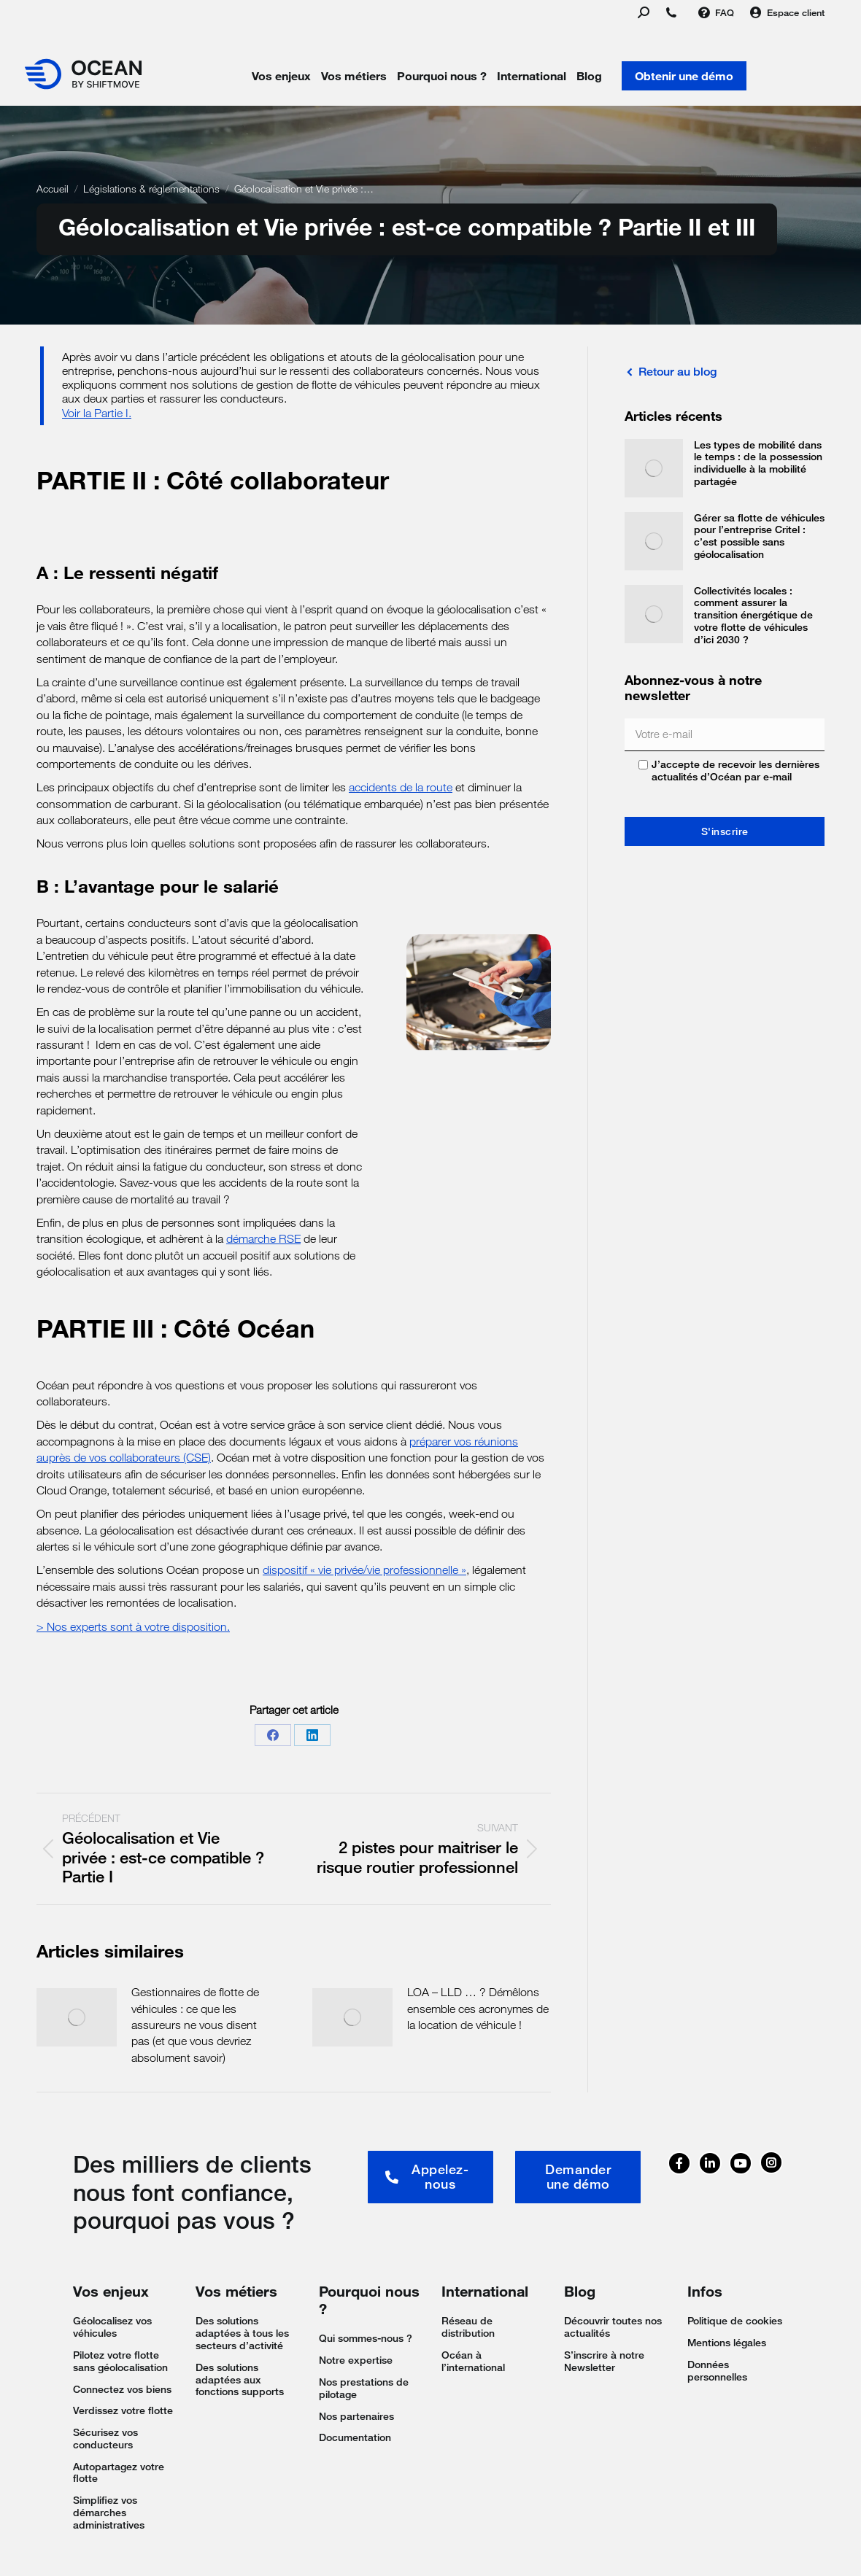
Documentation (355, 2437)
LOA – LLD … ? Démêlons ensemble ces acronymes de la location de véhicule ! (478, 2008)
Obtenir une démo (684, 76)
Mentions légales (726, 2342)
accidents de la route (400, 787)
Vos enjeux (281, 76)
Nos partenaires (356, 2416)
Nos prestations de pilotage (364, 2388)
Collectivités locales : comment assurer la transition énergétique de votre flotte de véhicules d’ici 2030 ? (753, 615)
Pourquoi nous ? (442, 76)
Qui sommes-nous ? (365, 2338)
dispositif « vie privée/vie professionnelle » (364, 1570)
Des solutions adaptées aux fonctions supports (240, 2380)
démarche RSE (263, 1239)
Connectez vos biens (122, 2389)
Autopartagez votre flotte (118, 2473)
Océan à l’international (473, 2361)
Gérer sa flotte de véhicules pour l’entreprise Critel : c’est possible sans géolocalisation (759, 536)
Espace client (787, 13)
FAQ (715, 13)
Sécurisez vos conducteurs (105, 2438)
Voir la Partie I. (96, 413)
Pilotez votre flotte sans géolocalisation (120, 2361)
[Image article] (76, 2017)
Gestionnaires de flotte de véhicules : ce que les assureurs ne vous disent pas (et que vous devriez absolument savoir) (195, 2025)
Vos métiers (354, 76)
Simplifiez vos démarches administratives (108, 2512)
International (531, 76)
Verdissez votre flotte (123, 2410)
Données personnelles (717, 2371)
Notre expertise (356, 2360)
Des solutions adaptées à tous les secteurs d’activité (242, 2333)
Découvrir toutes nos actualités (613, 2327)
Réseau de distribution (468, 2327)
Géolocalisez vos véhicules (112, 2327)
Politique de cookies (734, 2321)
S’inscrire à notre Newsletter (604, 2361)
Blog (589, 76)
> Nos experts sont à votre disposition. (133, 1627)
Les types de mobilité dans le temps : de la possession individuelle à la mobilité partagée (758, 463)
